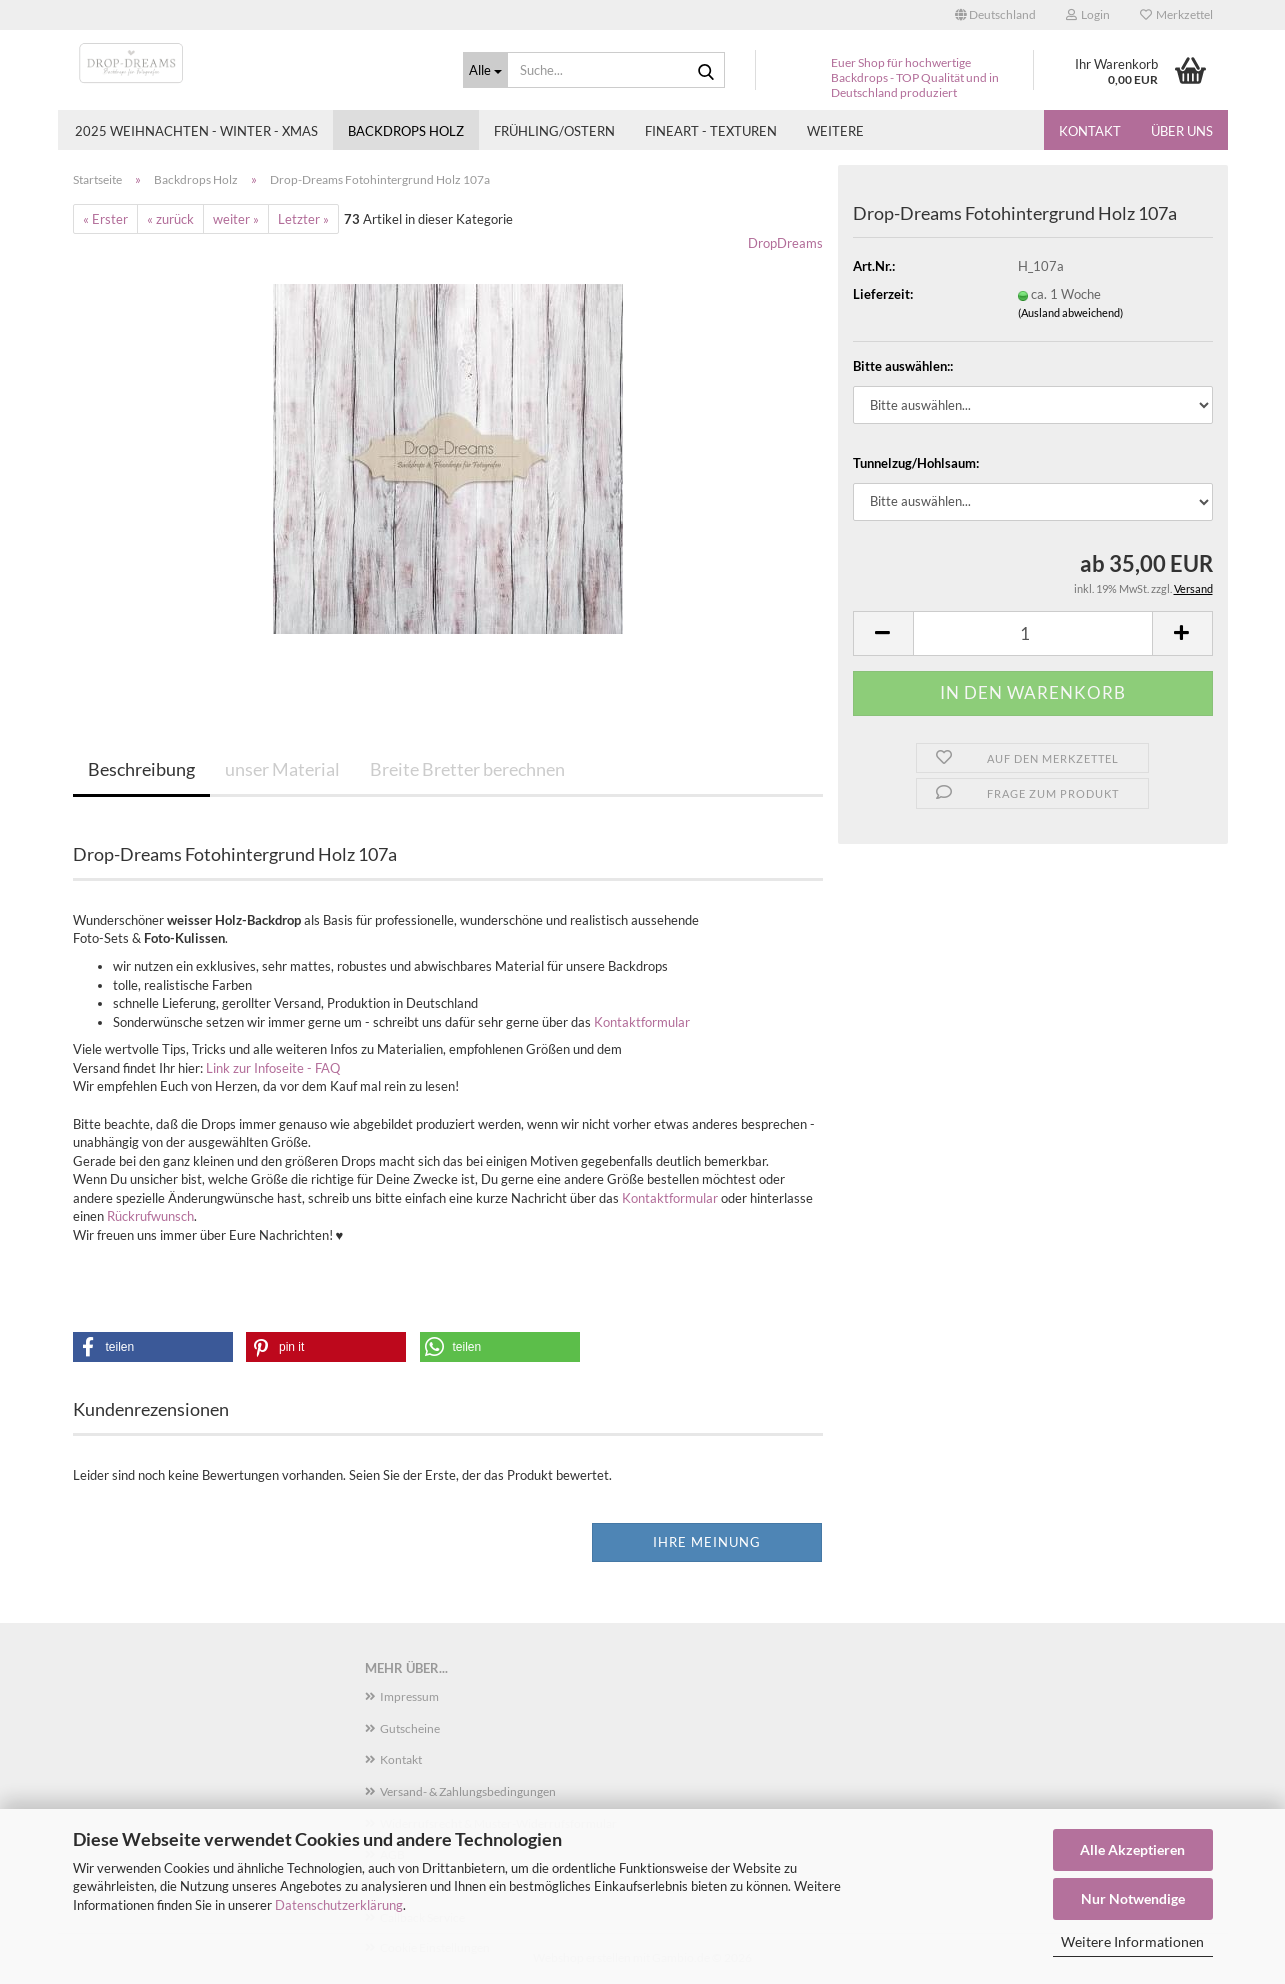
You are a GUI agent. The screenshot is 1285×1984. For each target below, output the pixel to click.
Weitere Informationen (1132, 1941)
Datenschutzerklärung (339, 1905)
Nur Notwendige (1133, 1898)
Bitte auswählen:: (903, 366)
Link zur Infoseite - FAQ (273, 1068)
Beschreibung (141, 769)
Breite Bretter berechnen (467, 769)
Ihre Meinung (707, 1542)
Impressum (409, 1696)
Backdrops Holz (406, 131)
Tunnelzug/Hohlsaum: (916, 463)
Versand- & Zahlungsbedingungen (468, 1791)
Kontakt (1090, 131)
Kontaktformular (642, 1022)
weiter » (236, 219)
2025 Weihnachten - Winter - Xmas (196, 131)
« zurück (170, 219)
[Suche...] (486, 70)
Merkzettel (1176, 14)
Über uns (1182, 131)
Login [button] (1088, 14)
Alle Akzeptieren (1132, 1849)
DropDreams (785, 243)
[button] (995, 15)
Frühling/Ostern (554, 131)
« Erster (105, 219)
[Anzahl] (1033, 633)
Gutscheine (410, 1728)
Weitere (835, 131)
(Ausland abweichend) (1070, 312)
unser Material (282, 769)
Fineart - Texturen (711, 131)
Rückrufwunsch (150, 1216)
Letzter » (303, 219)
